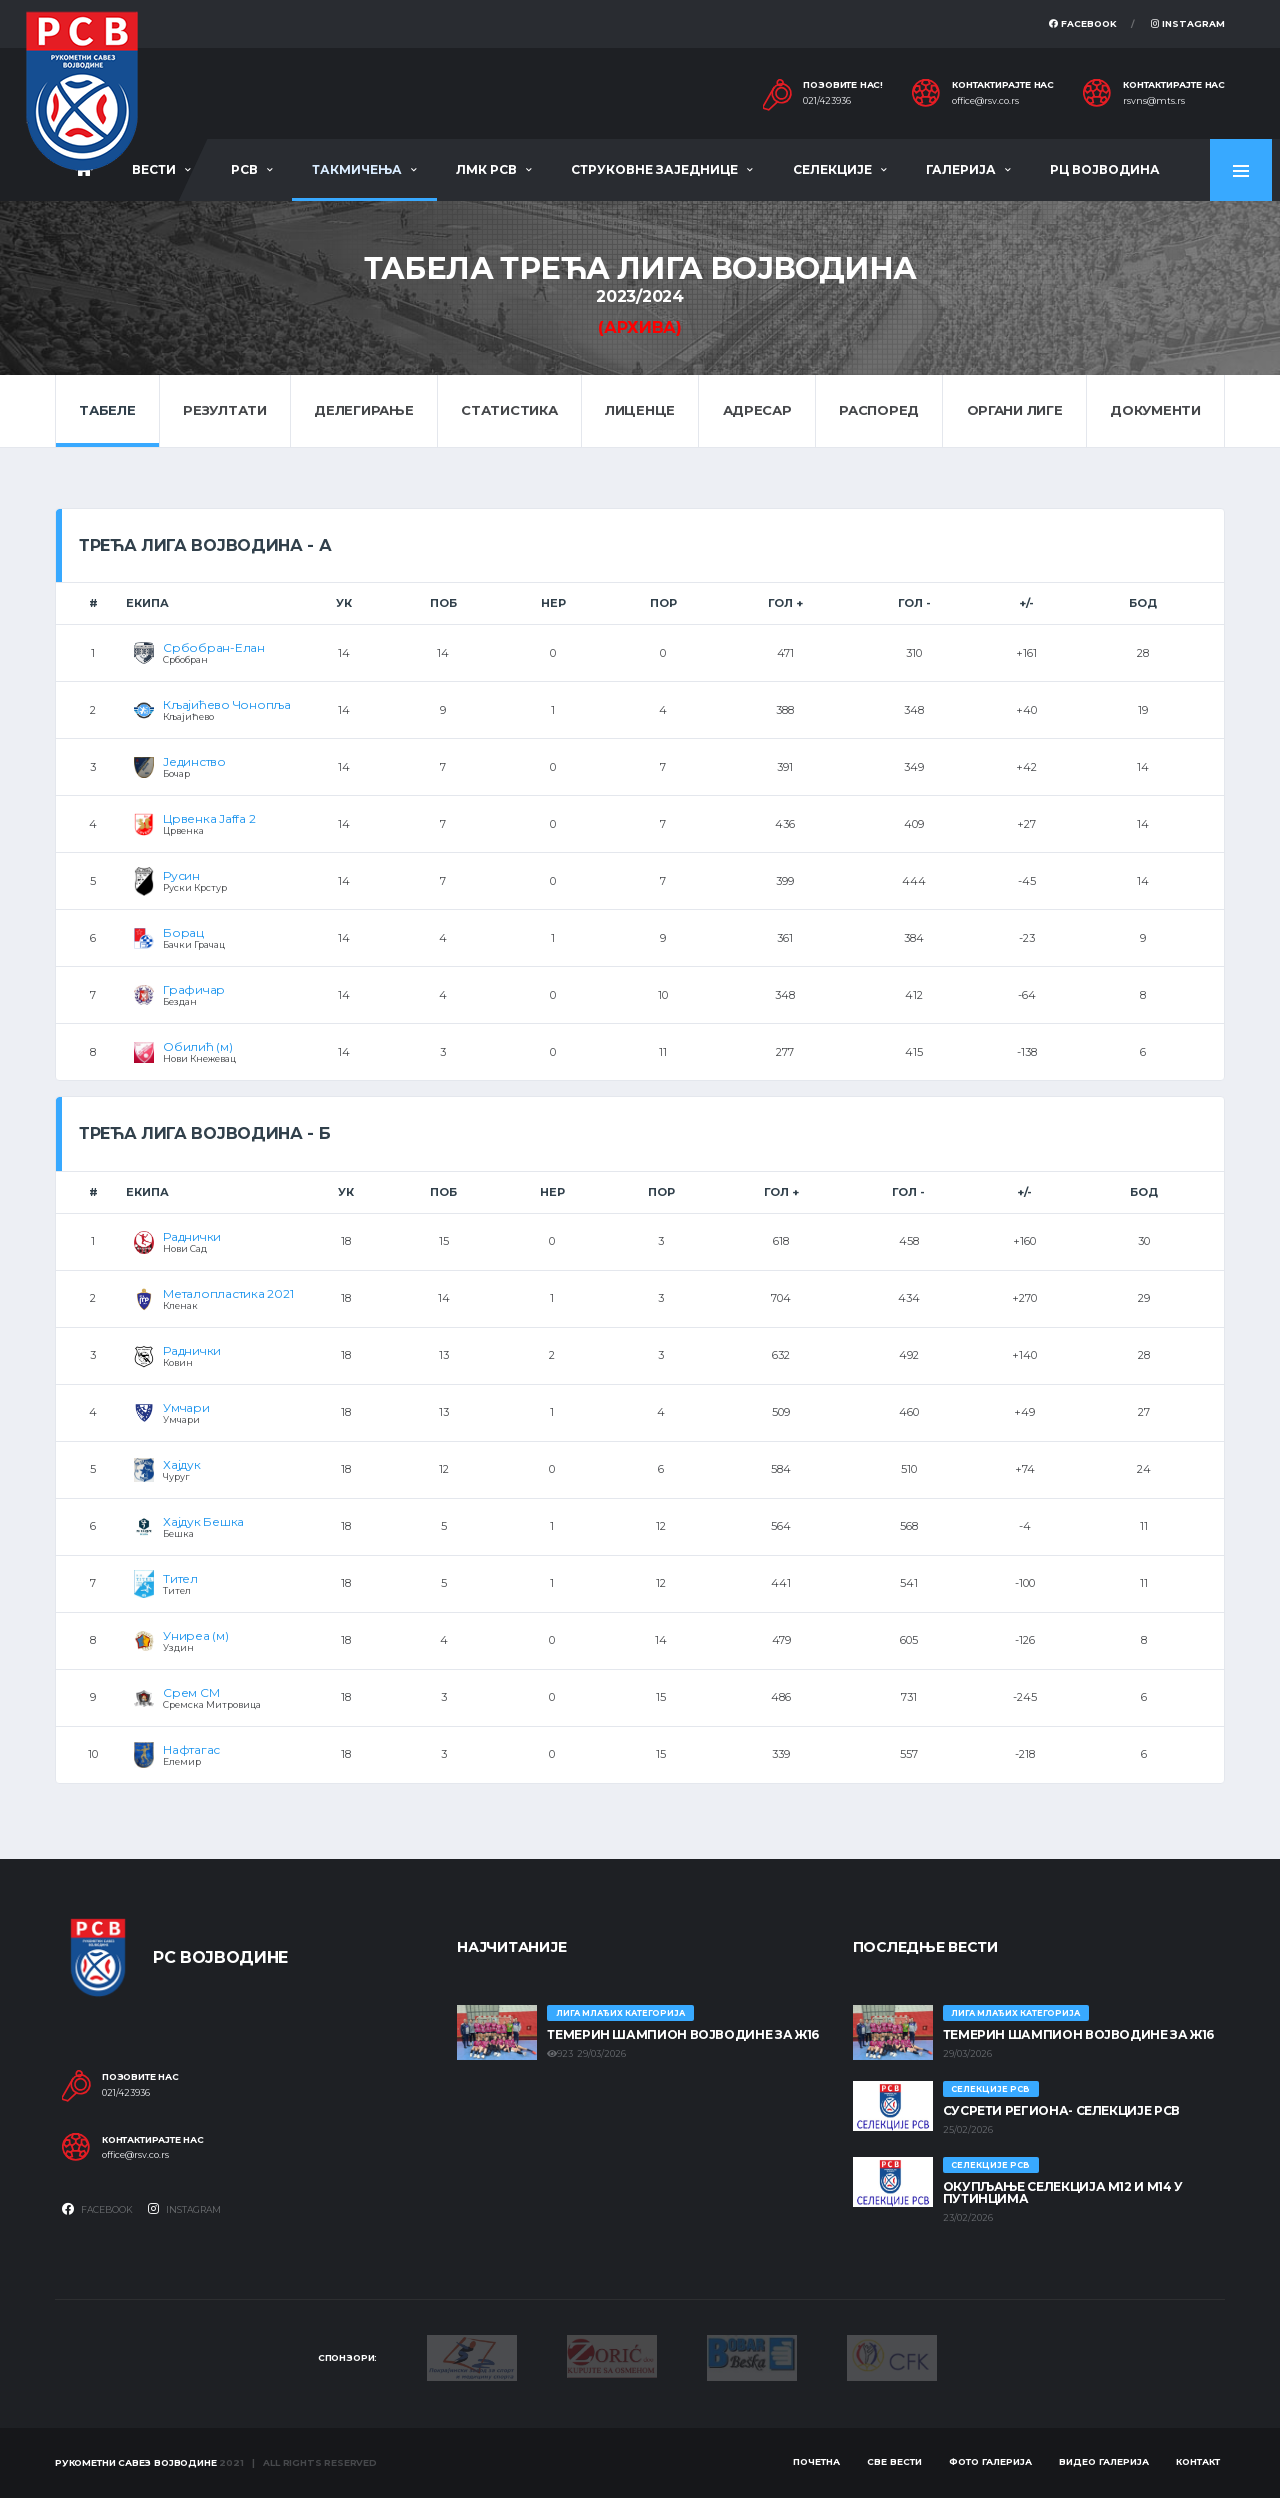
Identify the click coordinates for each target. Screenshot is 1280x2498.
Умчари (186, 1407)
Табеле (107, 410)
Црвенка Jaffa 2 (209, 818)
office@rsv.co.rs (985, 101)
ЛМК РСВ (486, 169)
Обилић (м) (198, 1046)
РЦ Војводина (1105, 169)
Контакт (1198, 2461)
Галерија (961, 169)
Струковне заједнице (654, 169)
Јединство (194, 761)
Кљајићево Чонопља (227, 704)
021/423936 (827, 101)
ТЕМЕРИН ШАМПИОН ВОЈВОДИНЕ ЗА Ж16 (682, 2034)
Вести (154, 169)
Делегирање (363, 410)
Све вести (894, 2461)
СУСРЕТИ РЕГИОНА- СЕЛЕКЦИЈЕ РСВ (1061, 2110)
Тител (180, 1578)
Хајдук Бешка (203, 1521)
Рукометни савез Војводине (136, 2462)
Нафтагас (191, 1749)
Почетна (816, 2461)
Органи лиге (1015, 410)
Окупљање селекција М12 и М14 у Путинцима (1063, 2192)
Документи (1155, 410)
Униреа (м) (196, 1635)
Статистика (509, 410)
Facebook (1083, 23)
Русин (181, 875)
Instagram (1188, 23)
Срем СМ (191, 1692)
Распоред (879, 410)
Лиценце (640, 410)
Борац (183, 932)
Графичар (194, 989)
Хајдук (182, 1464)
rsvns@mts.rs (1154, 101)
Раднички (192, 1236)
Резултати (225, 410)
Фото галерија (990, 2461)
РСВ (244, 169)
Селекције (832, 169)
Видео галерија (1104, 2461)
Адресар (757, 410)
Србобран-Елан (214, 647)
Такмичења (357, 169)
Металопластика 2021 (228, 1293)
